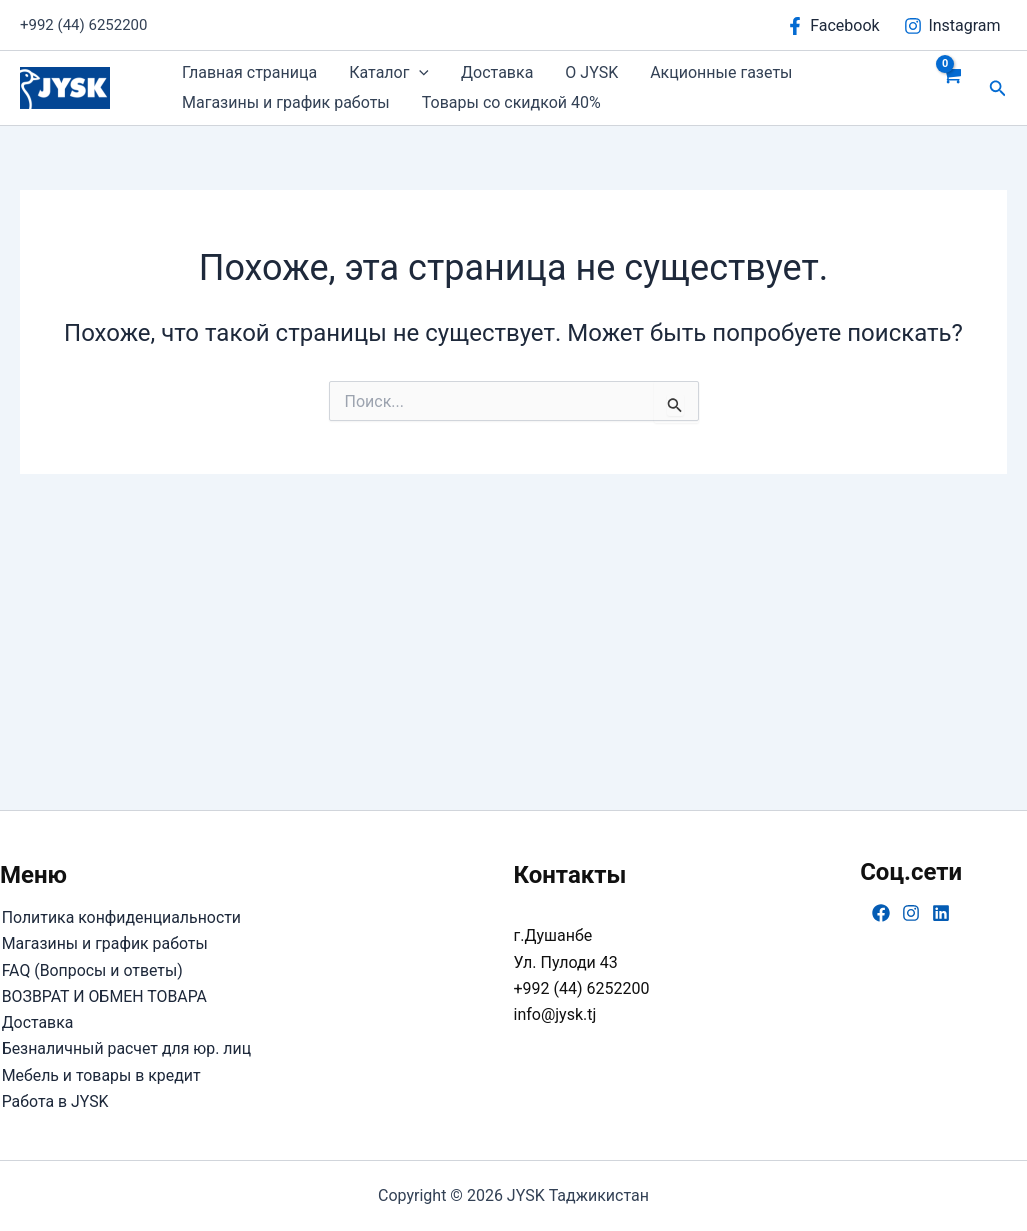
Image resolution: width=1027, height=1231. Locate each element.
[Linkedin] (941, 912)
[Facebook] (833, 26)
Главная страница (249, 72)
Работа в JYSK (54, 1101)
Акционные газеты (721, 72)
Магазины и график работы (286, 102)
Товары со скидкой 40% (511, 102)
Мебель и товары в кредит (100, 1074)
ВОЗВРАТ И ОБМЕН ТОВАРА (103, 995)
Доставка (497, 72)
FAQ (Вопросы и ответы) (91, 969)
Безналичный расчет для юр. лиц (125, 1048)
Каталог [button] (389, 73)
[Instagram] (952, 26)
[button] (419, 73)
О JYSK (591, 72)
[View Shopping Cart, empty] (951, 88)
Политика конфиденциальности (120, 916)
